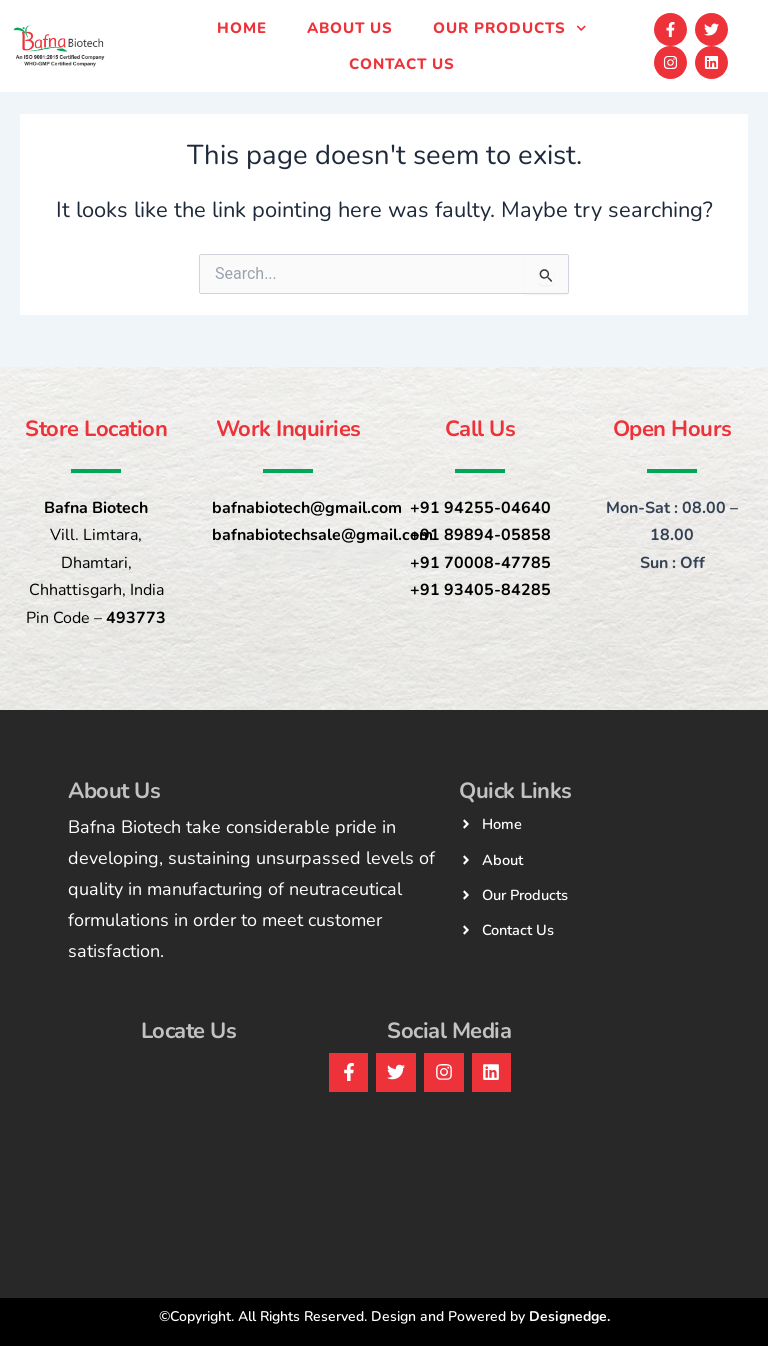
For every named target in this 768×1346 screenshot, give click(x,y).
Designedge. (569, 1316)
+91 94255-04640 (480, 508)
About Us (350, 28)
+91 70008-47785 (480, 563)
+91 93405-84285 (480, 590)
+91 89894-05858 (480, 535)
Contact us (402, 64)
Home (242, 28)
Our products (510, 28)
